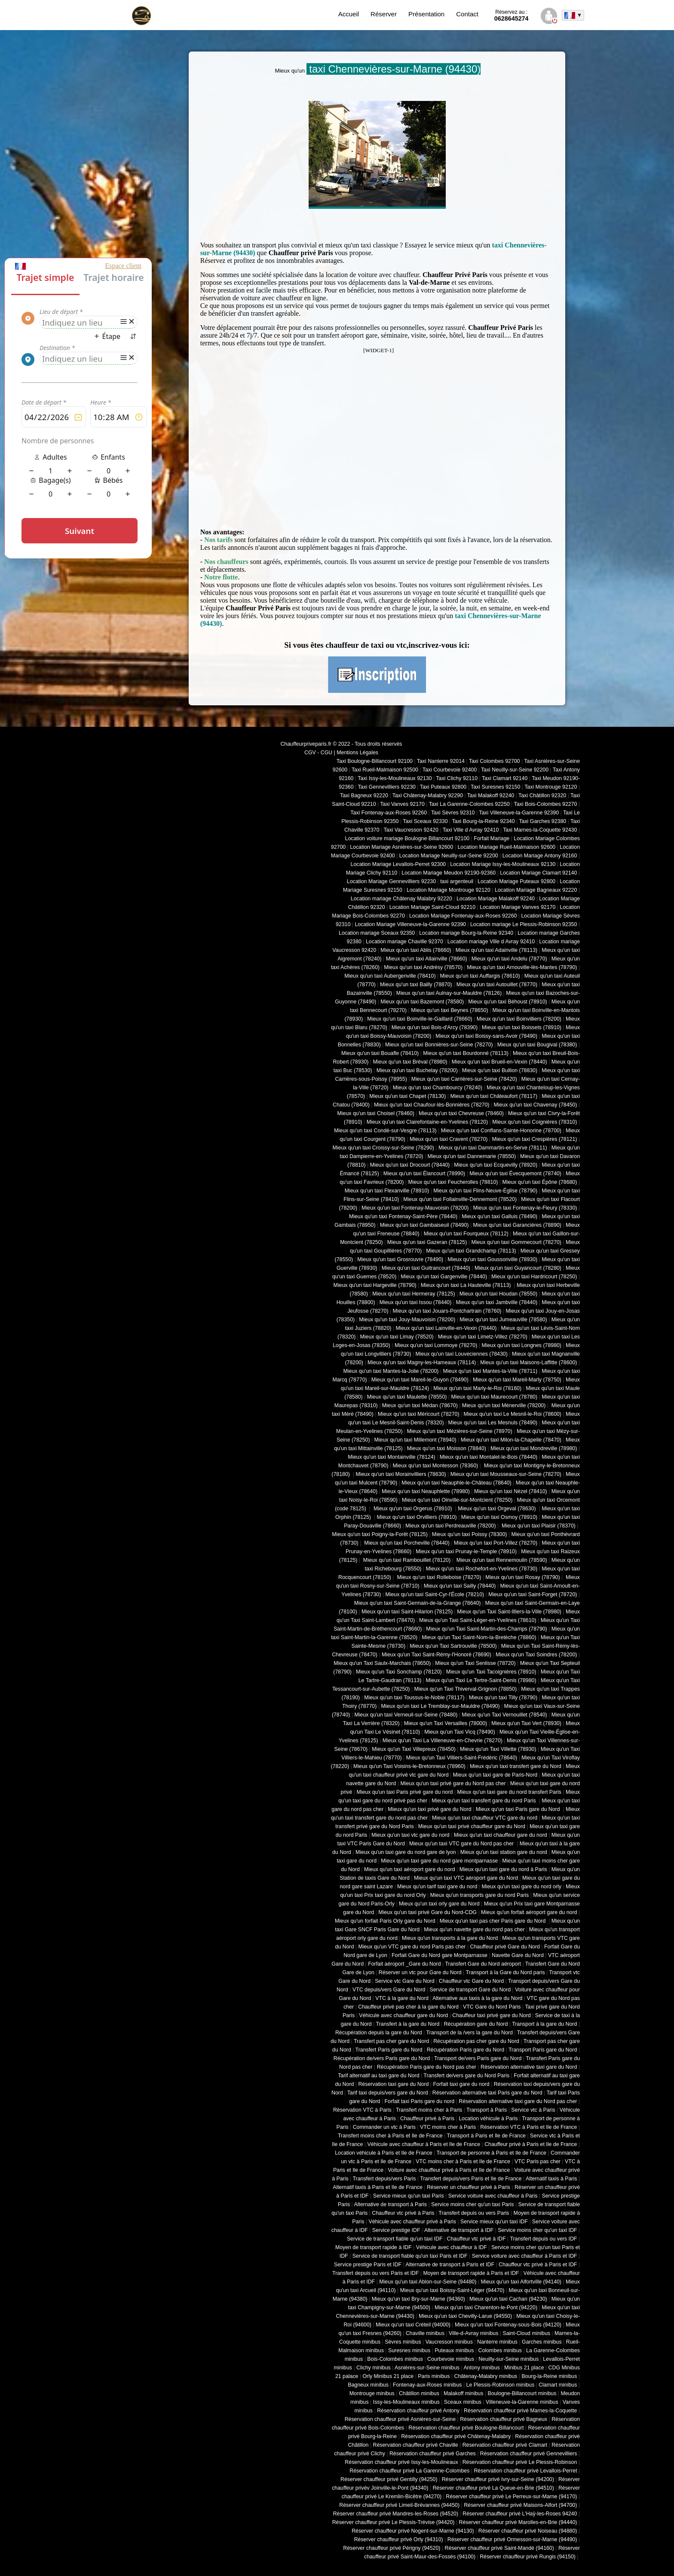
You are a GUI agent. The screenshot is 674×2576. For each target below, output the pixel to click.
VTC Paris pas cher (538, 2161)
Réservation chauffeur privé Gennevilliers (528, 2454)
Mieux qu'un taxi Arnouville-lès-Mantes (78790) (522, 967)
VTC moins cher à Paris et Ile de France (463, 2161)
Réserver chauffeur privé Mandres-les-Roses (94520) (395, 2514)
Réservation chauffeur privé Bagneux (503, 2419)
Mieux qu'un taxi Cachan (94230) (508, 2299)
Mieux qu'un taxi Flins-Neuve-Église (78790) (485, 1191)
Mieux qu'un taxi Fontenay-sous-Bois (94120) (508, 2325)
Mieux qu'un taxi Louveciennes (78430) (461, 1354)
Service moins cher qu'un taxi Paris (472, 2204)
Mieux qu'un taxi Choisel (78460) (375, 1113)
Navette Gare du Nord (518, 1955)
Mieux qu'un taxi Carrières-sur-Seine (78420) (464, 1079)
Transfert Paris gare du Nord (389, 2050)
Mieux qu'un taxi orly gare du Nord (439, 1904)
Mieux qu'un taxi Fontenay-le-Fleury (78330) (525, 1208)
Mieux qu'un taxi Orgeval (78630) (497, 1509)
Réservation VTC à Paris (362, 2110)
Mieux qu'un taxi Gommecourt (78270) (516, 1242)
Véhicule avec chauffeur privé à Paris (412, 2222)
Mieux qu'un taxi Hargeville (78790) (375, 1285)
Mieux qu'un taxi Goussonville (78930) (492, 1259)
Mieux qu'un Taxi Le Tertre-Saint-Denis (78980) (481, 1680)
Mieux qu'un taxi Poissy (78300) (469, 1534)
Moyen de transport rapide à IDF (373, 2247)
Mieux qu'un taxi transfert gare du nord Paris (484, 1801)
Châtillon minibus (419, 2393)
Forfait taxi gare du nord (461, 2084)
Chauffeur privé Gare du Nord (505, 1947)
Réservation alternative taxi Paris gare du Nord (487, 2093)
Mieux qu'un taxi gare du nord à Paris (503, 1869)
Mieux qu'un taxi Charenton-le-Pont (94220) (486, 2308)
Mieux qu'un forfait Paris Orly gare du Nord (385, 1921)
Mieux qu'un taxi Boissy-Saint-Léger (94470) (452, 2290)
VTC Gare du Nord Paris (492, 2007)
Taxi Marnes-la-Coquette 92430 (540, 830)
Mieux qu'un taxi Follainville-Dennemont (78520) (460, 1199)
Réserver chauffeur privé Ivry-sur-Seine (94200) (498, 2479)
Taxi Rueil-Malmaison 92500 (385, 770)
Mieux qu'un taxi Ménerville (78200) (503, 1405)
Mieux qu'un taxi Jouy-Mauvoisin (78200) (407, 1320)
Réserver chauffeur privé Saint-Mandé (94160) (499, 2548)
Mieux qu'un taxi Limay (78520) (397, 1337)
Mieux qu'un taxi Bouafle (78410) (380, 1053)
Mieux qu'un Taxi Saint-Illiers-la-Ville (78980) (509, 1612)
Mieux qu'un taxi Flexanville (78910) (387, 1191)
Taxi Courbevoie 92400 (450, 770)
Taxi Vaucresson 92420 (410, 830)
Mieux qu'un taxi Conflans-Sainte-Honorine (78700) (501, 1131)
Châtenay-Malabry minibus (485, 2376)
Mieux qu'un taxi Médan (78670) (420, 1405)
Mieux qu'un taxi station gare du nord (503, 1852)
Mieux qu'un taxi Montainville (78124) (391, 1457)
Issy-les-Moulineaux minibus (406, 2402)
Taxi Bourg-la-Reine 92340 (483, 821)
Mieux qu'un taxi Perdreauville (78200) (450, 1526)
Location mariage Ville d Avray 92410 (491, 942)
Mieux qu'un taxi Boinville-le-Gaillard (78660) (419, 1019)
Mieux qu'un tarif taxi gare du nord (437, 1887)
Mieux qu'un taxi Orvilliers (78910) (417, 1517)
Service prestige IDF (396, 2230)
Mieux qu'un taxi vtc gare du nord (410, 1835)
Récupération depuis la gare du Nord (378, 2033)
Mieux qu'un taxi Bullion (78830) (499, 1070)
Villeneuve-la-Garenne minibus (522, 2402)
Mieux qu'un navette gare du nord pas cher (474, 1930)
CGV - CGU (318, 753)
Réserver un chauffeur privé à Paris (468, 2187)
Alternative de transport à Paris (390, 2204)
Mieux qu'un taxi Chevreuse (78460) (461, 1113)
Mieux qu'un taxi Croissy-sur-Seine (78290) (383, 1148)
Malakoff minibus (463, 2393)
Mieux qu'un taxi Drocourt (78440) (410, 1165)
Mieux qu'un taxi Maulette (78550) (407, 1397)
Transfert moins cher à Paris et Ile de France (390, 2136)
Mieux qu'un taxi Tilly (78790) (503, 1698)
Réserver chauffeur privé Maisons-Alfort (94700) (520, 2505)
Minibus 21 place (524, 2368)
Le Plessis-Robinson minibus (500, 2385)
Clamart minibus (558, 2385)
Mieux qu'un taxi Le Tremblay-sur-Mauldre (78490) (440, 1706)
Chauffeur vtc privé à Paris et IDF (538, 2265)
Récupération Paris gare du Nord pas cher (426, 2067)
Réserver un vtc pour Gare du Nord (420, 1972)
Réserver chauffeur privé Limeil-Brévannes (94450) (399, 2505)
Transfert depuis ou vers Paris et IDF (375, 2273)
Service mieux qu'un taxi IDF (494, 2222)
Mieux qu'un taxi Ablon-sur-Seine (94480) (427, 2282)
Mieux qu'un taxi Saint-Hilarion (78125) (407, 1612)
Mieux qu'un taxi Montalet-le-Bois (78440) (488, 1457)
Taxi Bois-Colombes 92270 (545, 804)
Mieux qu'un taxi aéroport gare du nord (409, 1869)
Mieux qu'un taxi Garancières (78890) (517, 1225)
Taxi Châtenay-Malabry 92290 (427, 796)
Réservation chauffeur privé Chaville (415, 2445)
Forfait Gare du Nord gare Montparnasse (439, 1955)
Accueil (348, 14)
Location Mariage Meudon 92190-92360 (448, 873)
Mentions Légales (357, 753)
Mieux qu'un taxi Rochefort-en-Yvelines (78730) (481, 1569)
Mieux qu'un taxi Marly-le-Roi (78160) (477, 1388)
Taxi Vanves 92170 (402, 804)
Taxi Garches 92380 (542, 821)
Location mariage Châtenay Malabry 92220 (401, 899)
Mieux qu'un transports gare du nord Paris (479, 1895)
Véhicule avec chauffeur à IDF (451, 2247)
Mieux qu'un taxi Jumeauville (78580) (503, 1320)
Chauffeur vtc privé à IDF (476, 2239)
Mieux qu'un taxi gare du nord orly (521, 1887)
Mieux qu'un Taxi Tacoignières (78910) (491, 1672)
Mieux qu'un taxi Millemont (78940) (415, 1440)
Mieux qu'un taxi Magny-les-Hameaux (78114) (422, 1363)
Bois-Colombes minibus (395, 2359)
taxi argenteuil (456, 881)
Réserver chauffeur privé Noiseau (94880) (527, 2531)
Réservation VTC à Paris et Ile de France (528, 2127)
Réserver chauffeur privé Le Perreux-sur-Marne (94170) (511, 2497)
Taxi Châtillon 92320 (542, 796)
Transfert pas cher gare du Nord (391, 2041)
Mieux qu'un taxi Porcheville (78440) (406, 1543)
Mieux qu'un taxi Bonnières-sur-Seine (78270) (439, 1045)
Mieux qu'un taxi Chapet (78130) (407, 1096)
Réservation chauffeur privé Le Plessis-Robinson (520, 2462)
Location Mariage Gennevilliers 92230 (391, 881)
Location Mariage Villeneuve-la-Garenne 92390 (410, 924)
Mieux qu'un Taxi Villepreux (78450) (414, 1749)
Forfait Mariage (491, 838)
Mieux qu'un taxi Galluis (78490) (499, 1216)
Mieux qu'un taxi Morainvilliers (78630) (400, 1474)
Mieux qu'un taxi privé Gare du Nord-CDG (427, 1912)
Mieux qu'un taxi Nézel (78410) (510, 1491)
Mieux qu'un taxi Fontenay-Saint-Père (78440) (403, 1216)
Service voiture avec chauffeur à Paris (493, 2196)
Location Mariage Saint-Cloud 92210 (432, 907)
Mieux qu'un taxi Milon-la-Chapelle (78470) (511, 1440)
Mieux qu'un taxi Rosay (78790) (522, 1577)
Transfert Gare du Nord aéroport (483, 1964)
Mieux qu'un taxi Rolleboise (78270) (438, 1577)
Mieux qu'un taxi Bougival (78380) (537, 1045)
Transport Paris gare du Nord (543, 2050)
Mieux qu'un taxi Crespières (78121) (534, 1139)
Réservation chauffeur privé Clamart (505, 2445)
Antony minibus (481, 2368)
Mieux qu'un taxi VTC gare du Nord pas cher (462, 1844)
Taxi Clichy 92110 (457, 778)
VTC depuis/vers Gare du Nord (388, 1990)
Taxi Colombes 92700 (494, 761)
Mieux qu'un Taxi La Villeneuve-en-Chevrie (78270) (442, 1741)
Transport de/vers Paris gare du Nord (477, 2058)
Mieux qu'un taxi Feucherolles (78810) (453, 1182)
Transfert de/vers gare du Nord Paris (466, 2076)
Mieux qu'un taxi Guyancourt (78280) (518, 1268)
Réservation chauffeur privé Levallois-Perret (525, 2471)
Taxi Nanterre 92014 (441, 761)
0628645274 (511, 15)
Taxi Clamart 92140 (504, 778)
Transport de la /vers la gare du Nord (469, 2033)
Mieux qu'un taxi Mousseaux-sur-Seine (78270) (505, 1474)
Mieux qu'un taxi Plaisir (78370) (538, 1526)
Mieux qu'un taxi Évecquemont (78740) (515, 1174)
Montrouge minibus (372, 2393)
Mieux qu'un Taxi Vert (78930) (526, 1723)
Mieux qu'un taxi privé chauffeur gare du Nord (471, 1826)
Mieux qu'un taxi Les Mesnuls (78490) (493, 1423)
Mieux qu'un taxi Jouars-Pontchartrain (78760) (447, 1311)
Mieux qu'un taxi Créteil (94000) (413, 2325)
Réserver (384, 14)
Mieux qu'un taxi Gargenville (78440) (444, 1277)
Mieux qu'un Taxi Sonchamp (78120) (399, 1672)
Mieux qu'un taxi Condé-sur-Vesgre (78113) (385, 1131)
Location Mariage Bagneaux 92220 (536, 890)
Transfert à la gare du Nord (408, 2024)
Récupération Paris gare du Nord (465, 2050)
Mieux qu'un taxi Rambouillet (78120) (406, 1560)
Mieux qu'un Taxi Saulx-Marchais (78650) (382, 1663)
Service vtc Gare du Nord (405, 1981)
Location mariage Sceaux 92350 (377, 933)
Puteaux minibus (454, 2350)
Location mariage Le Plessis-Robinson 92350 (523, 924)
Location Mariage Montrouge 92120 (448, 890)
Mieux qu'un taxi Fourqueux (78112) (466, 1234)
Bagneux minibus (368, 2385)
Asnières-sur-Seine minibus (427, 2368)
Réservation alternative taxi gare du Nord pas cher (518, 2101)
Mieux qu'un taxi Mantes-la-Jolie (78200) (390, 1371)
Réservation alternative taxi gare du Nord (529, 2067)
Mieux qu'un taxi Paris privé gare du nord (404, 1792)
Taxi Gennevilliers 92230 (387, 787)
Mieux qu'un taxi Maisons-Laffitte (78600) (528, 1363)
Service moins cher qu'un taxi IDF (537, 2230)
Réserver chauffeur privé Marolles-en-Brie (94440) (518, 2522)
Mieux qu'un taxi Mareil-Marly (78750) (517, 1380)
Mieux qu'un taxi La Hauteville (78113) (466, 1285)
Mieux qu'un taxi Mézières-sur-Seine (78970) (459, 1431)
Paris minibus (434, 2376)
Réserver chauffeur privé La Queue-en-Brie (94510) (493, 2488)
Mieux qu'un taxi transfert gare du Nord (515, 1766)
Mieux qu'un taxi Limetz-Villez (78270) (482, 1337)
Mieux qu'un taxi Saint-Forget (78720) (532, 1594)
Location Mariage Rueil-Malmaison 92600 (506, 847)
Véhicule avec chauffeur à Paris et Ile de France (423, 2144)
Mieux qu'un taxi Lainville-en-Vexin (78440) (445, 1328)
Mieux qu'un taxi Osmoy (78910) (499, 1517)
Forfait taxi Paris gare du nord (420, 2101)
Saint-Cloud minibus (526, 2333)
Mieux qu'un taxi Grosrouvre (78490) (400, 1259)
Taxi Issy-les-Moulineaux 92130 (395, 778)
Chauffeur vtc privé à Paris (403, 2213)
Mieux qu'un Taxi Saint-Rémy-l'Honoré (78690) (436, 1655)
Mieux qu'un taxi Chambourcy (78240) (437, 1088)
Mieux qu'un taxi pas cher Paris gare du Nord (493, 1921)
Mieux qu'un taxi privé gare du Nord (429, 1809)
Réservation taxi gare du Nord (393, 2084)
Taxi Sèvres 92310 (453, 813)
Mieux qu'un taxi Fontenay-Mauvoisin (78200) (415, 1208)
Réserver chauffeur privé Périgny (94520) (391, 2548)
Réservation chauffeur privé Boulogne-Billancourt (466, 2428)
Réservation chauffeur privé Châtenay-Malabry (456, 2436)
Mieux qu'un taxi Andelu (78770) (509, 959)
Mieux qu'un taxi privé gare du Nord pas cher (453, 1783)
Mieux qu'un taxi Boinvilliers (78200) (519, 1019)
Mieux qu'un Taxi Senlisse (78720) (475, 1663)
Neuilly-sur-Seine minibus (508, 2359)
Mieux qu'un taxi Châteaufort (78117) (493, 1096)
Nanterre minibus (497, 2342)
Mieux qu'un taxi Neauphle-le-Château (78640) (456, 1483)
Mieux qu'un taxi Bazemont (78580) (422, 1002)
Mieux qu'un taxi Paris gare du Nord (518, 1809)
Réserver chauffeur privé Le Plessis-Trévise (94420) (393, 2522)
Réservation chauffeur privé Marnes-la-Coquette (520, 2411)
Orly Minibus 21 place (388, 2376)
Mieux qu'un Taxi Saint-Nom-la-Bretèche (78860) (479, 1637)
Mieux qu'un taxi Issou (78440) (416, 1302)
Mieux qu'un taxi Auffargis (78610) (480, 976)
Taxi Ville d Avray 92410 (471, 830)
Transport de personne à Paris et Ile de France (491, 2153)
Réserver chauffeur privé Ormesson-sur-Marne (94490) (512, 2539)
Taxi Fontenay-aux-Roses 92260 (388, 813)
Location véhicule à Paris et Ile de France (383, 2153)
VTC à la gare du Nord (402, 1998)
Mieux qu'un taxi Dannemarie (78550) (472, 1156)
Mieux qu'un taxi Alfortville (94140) (521, 2282)
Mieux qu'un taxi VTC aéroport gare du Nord (466, 1878)
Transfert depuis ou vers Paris (473, 2213)
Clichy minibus (373, 2368)
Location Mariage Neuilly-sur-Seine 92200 (448, 856)
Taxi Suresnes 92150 (495, 787)
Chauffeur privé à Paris (427, 2119)
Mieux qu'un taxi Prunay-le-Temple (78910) (466, 1552)
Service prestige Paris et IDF (367, 2265)
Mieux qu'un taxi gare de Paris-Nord (495, 1775)
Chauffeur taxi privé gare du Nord (491, 2015)
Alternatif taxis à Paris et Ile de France (378, 2187)
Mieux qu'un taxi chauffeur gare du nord (500, 1835)
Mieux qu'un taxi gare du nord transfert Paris (509, 1792)
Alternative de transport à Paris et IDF (450, 2265)
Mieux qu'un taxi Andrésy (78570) (423, 967)
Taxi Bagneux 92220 (364, 796)
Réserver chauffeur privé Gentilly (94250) (389, 2479)
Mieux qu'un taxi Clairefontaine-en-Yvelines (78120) (427, 1122)
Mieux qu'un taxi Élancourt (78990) (424, 1174)
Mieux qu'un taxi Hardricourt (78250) (534, 1277)
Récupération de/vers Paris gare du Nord (382, 2058)
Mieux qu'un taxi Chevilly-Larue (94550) (465, 2316)
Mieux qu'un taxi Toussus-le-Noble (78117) (414, 1698)
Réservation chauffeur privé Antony (418, 2411)
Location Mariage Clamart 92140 (538, 873)
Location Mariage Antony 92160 (539, 856)
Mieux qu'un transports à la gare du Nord (450, 1938)
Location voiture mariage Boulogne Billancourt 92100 (407, 838)
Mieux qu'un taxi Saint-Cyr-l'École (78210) (434, 1594)
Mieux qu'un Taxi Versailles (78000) (445, 1723)
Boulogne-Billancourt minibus (521, 2393)
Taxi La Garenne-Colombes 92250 (469, 804)
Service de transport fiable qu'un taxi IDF (395, 2239)
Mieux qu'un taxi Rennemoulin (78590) (501, 1560)
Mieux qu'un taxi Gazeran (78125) (427, 1242)
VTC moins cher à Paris (448, 2127)
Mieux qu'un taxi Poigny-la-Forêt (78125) (380, 1534)
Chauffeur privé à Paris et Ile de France (530, 2144)
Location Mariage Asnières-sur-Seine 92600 (401, 847)
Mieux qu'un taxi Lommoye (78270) (436, 1345)
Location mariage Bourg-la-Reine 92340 (466, 933)
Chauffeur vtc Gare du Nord (471, 1981)
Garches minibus (542, 2342)
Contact (467, 14)
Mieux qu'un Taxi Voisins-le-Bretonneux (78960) (409, 1766)
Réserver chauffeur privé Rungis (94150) (528, 2557)
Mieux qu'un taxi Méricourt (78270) (419, 1414)
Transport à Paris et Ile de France (486, 2136)
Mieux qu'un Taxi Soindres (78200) (536, 1655)
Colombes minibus (500, 2350)
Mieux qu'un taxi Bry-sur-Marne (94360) (418, 2299)
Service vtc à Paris (533, 2110)
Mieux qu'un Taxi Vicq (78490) (459, 1732)
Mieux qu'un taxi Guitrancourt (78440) (426, 1268)
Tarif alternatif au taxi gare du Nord (378, 2076)
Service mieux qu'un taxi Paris (408, 2196)
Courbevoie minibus (450, 2359)
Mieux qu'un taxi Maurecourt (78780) (494, 1397)
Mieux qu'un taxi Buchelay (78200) (417, 1070)
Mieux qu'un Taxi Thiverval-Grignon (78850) (465, 1689)
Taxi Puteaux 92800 (443, 787)
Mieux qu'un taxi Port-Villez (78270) (495, 1543)
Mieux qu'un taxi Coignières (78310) (534, 1122)
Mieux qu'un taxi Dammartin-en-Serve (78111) (492, 1148)
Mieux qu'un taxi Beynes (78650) (449, 1010)
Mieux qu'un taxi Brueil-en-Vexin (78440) (499, 1062)
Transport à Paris (486, 2110)
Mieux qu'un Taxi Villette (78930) (498, 1749)
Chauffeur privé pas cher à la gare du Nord (408, 2007)
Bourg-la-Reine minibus (549, 2376)
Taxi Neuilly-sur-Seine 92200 (514, 770)
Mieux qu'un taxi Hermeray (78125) (413, 1294)
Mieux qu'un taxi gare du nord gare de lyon (405, 1852)
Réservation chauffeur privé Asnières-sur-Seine (400, 2419)
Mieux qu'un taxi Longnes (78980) (521, 1345)
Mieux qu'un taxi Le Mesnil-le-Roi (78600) (512, 1414)
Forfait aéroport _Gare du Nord (404, 1964)
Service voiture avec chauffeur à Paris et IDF (524, 2256)
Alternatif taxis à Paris (551, 2179)
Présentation (426, 14)
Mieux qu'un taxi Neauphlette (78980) (426, 1491)
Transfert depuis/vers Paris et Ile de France (470, 2179)
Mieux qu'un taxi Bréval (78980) (410, 1062)
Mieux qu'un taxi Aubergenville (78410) (389, 976)
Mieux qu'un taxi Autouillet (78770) (496, 985)
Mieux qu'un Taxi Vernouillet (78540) (504, 1715)
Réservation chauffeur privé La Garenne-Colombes (409, 2471)
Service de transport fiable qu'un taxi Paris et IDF (410, 2256)
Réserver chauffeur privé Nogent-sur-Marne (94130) (413, 2531)
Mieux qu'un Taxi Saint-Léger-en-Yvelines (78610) (477, 1620)
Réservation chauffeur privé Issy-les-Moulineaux (401, 2462)
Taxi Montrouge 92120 (550, 787)
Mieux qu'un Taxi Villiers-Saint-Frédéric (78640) (462, 1758)
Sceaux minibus (462, 2402)
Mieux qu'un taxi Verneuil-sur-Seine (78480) (406, 1715)
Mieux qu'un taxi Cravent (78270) (448, 1139)
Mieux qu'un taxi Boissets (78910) (521, 1027)
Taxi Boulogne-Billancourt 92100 (375, 761)
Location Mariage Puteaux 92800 (516, 881)
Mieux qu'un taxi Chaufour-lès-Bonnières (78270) (432, 1105)
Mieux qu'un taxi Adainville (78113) (496, 950)
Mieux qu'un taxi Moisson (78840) (446, 1448)
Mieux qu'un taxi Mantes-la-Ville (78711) (490, 1371)
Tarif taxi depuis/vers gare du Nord (387, 2093)
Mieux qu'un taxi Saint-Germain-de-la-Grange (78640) (417, 1603)
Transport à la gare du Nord (544, 2024)
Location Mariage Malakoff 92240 (495, 899)
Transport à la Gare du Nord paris (505, 1972)
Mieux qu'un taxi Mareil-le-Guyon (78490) (420, 1380)
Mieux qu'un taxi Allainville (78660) (426, 959)
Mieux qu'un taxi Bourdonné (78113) (466, 1053)
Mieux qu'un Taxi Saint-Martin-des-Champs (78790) (486, 1629)
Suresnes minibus (409, 2350)
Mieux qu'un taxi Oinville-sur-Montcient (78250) (457, 1500)
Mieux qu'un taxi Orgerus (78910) (412, 1509)
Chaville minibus (425, 2333)
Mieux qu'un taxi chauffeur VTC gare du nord (484, 1818)
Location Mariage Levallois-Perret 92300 (398, 864)
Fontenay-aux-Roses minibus (427, 2385)
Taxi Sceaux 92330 (425, 821)
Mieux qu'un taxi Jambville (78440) (496, 1302)
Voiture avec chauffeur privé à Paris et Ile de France (449, 2170)
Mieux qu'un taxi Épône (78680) (539, 1182)
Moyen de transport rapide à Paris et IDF (471, 2273)
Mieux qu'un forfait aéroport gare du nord (529, 1912)
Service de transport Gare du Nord (470, 1990)
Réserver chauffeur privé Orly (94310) (398, 2539)
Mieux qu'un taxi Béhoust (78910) (507, 1002)
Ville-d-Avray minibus (473, 2333)
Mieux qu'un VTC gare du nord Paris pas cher (412, 1947)
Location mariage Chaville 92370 (404, 942)
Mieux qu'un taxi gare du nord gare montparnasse (439, 1861)
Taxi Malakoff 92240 (491, 796)
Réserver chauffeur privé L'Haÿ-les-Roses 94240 (520, 2514)
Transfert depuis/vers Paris (384, 2179)
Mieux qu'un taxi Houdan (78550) (498, 1294)
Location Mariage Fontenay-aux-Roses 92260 (463, 916)
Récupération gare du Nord (476, 2024)
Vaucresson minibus (449, 2342)
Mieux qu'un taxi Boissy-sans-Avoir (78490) (486, 1036)
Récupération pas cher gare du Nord (476, 2041)
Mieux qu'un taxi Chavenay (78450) (535, 1105)
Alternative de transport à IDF (458, 2230)
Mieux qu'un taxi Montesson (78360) (435, 1466)
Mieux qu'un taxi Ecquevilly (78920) (495, 1165)
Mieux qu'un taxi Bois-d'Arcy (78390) (435, 1027)
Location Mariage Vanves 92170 (517, 907)
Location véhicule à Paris (488, 2119)
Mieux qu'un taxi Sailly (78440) (460, 1586)
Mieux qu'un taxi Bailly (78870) (416, 985)
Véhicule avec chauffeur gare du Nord (403, 2015)
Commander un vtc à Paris (384, 2127)
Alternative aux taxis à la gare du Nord (477, 1998)
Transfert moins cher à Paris (429, 2110)
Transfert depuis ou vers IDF (543, 2239)
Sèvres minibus (403, 2342)
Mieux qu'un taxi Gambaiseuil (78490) (424, 1225)
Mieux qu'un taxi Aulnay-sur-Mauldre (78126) (449, 993)
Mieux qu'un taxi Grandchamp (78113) (471, 1251)
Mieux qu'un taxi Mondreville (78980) (533, 1448)
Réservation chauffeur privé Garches (432, 2454)
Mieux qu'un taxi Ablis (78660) (415, 950)
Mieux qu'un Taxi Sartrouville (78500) (453, 1646)
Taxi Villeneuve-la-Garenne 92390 (519, 813)
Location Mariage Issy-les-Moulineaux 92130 (502, 864)
